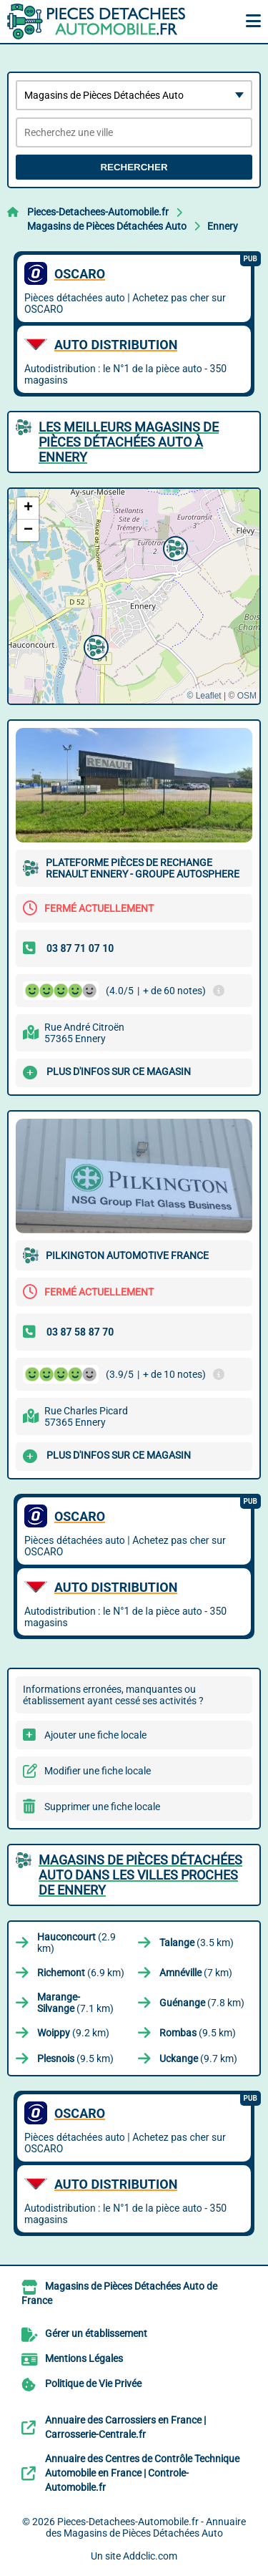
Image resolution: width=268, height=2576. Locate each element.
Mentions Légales (84, 2358)
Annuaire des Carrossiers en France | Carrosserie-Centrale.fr (125, 2427)
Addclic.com (150, 2556)
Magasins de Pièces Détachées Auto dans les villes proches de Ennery (140, 1874)
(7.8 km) (201, 2002)
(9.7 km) (198, 2058)
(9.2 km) (73, 2032)
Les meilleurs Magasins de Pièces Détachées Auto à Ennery (129, 442)
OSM (247, 696)
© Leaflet (204, 696)
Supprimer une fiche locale (102, 1806)
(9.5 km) (197, 2032)
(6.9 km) (80, 1972)
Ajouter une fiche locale (95, 1735)
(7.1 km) (75, 2002)
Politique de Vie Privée (93, 2383)
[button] (173, 547)
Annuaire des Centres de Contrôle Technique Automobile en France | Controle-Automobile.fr (142, 2472)
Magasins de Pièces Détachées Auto (107, 226)
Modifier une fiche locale (97, 1771)
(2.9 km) (76, 1942)
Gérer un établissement (96, 2333)
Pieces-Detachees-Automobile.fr (98, 212)
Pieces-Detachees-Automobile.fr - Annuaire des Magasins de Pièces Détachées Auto (146, 2527)
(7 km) (195, 1972)
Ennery (222, 226)
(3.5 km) (196, 1942)
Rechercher (133, 167)
